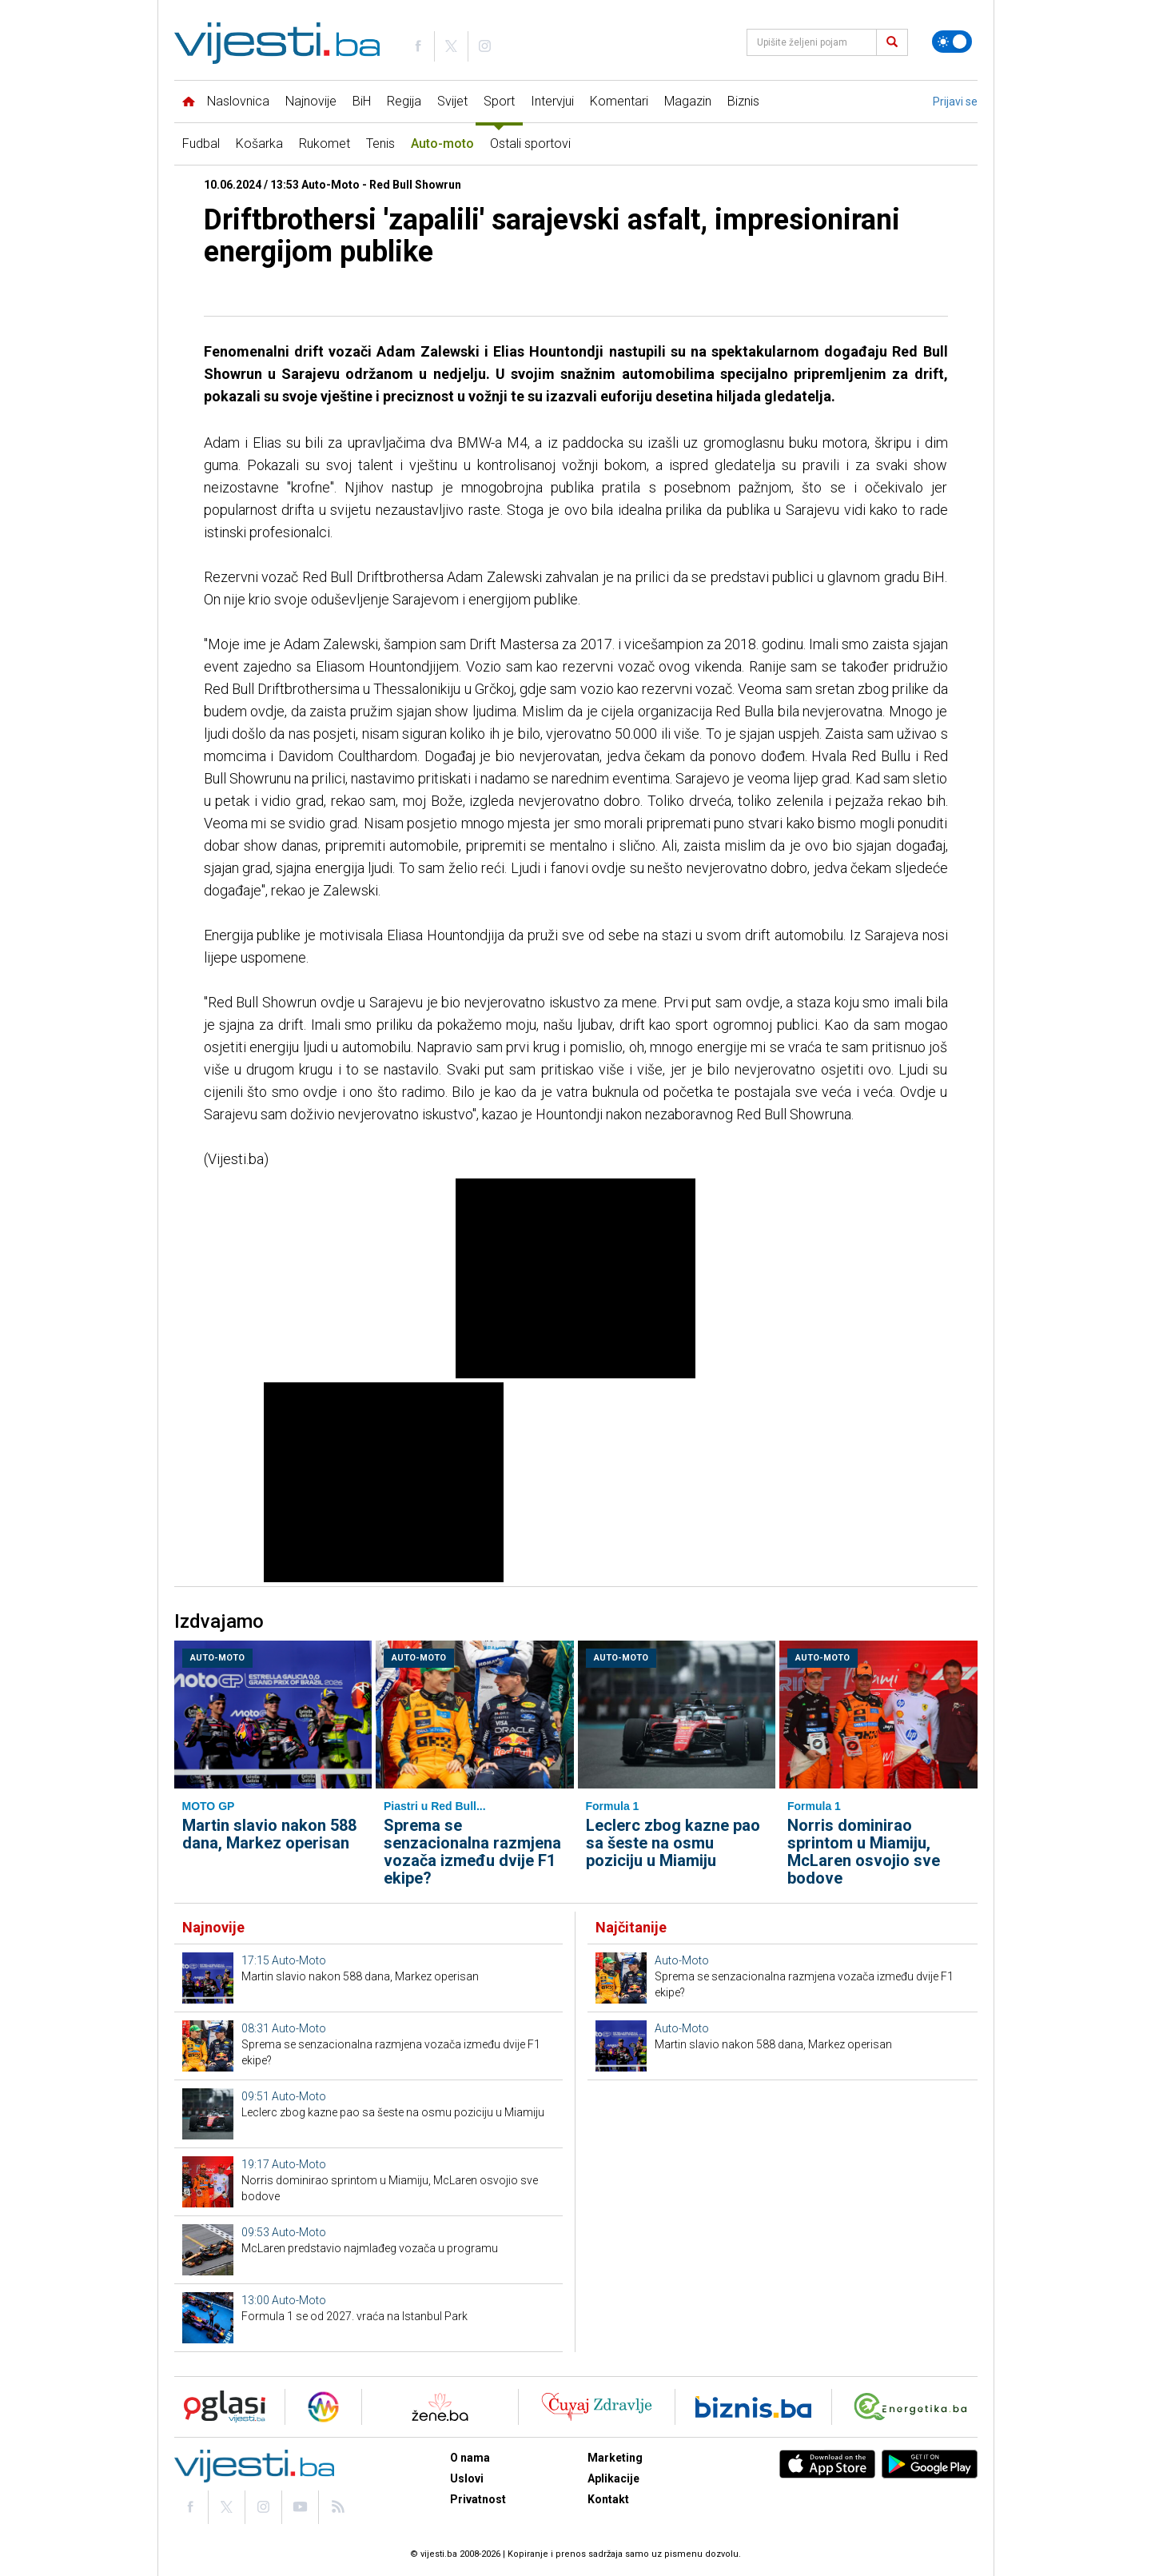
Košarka (259, 143)
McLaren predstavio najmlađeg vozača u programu (369, 2248)
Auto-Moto (217, 1658)
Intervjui (552, 101)
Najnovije (311, 101)
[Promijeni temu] (952, 41)
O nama (470, 2457)
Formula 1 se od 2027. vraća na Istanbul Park (354, 2316)
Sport (499, 101)
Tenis (380, 143)
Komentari (619, 101)
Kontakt (608, 2499)
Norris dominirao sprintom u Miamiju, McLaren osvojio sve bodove (863, 1852)
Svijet (452, 101)
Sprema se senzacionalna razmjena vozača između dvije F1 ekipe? (472, 1852)
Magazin (687, 101)
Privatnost (478, 2499)
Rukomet (324, 143)
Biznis (743, 101)
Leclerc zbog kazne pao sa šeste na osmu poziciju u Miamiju (673, 1843)
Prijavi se (955, 101)
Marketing (615, 2457)
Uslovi (467, 2478)
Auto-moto (442, 143)
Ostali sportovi (530, 143)
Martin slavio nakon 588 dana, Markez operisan (269, 1834)
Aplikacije (613, 2478)
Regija (404, 101)
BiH (361, 101)
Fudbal (201, 143)
